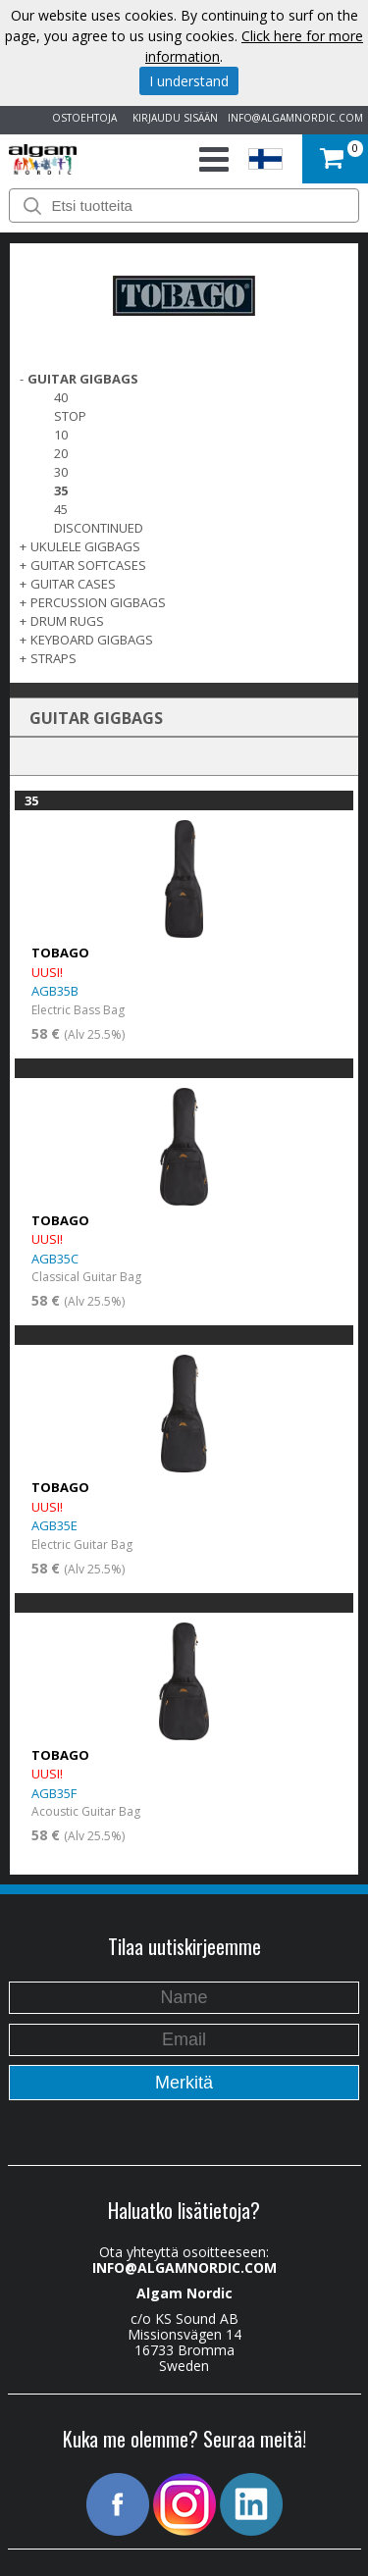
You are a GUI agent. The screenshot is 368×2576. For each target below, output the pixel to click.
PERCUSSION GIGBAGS (98, 602)
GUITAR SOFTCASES (88, 565)
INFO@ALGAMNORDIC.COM (295, 118)
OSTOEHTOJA (81, 118)
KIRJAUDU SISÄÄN (172, 118)
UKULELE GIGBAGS (85, 546)
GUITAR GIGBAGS (82, 378)
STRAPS (53, 658)
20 (61, 453)
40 (61, 397)
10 (61, 434)
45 (61, 509)
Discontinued (98, 528)
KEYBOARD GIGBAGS (91, 639)
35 (61, 490)
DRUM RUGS (67, 621)
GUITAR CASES (73, 583)
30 (61, 472)
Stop (70, 416)
